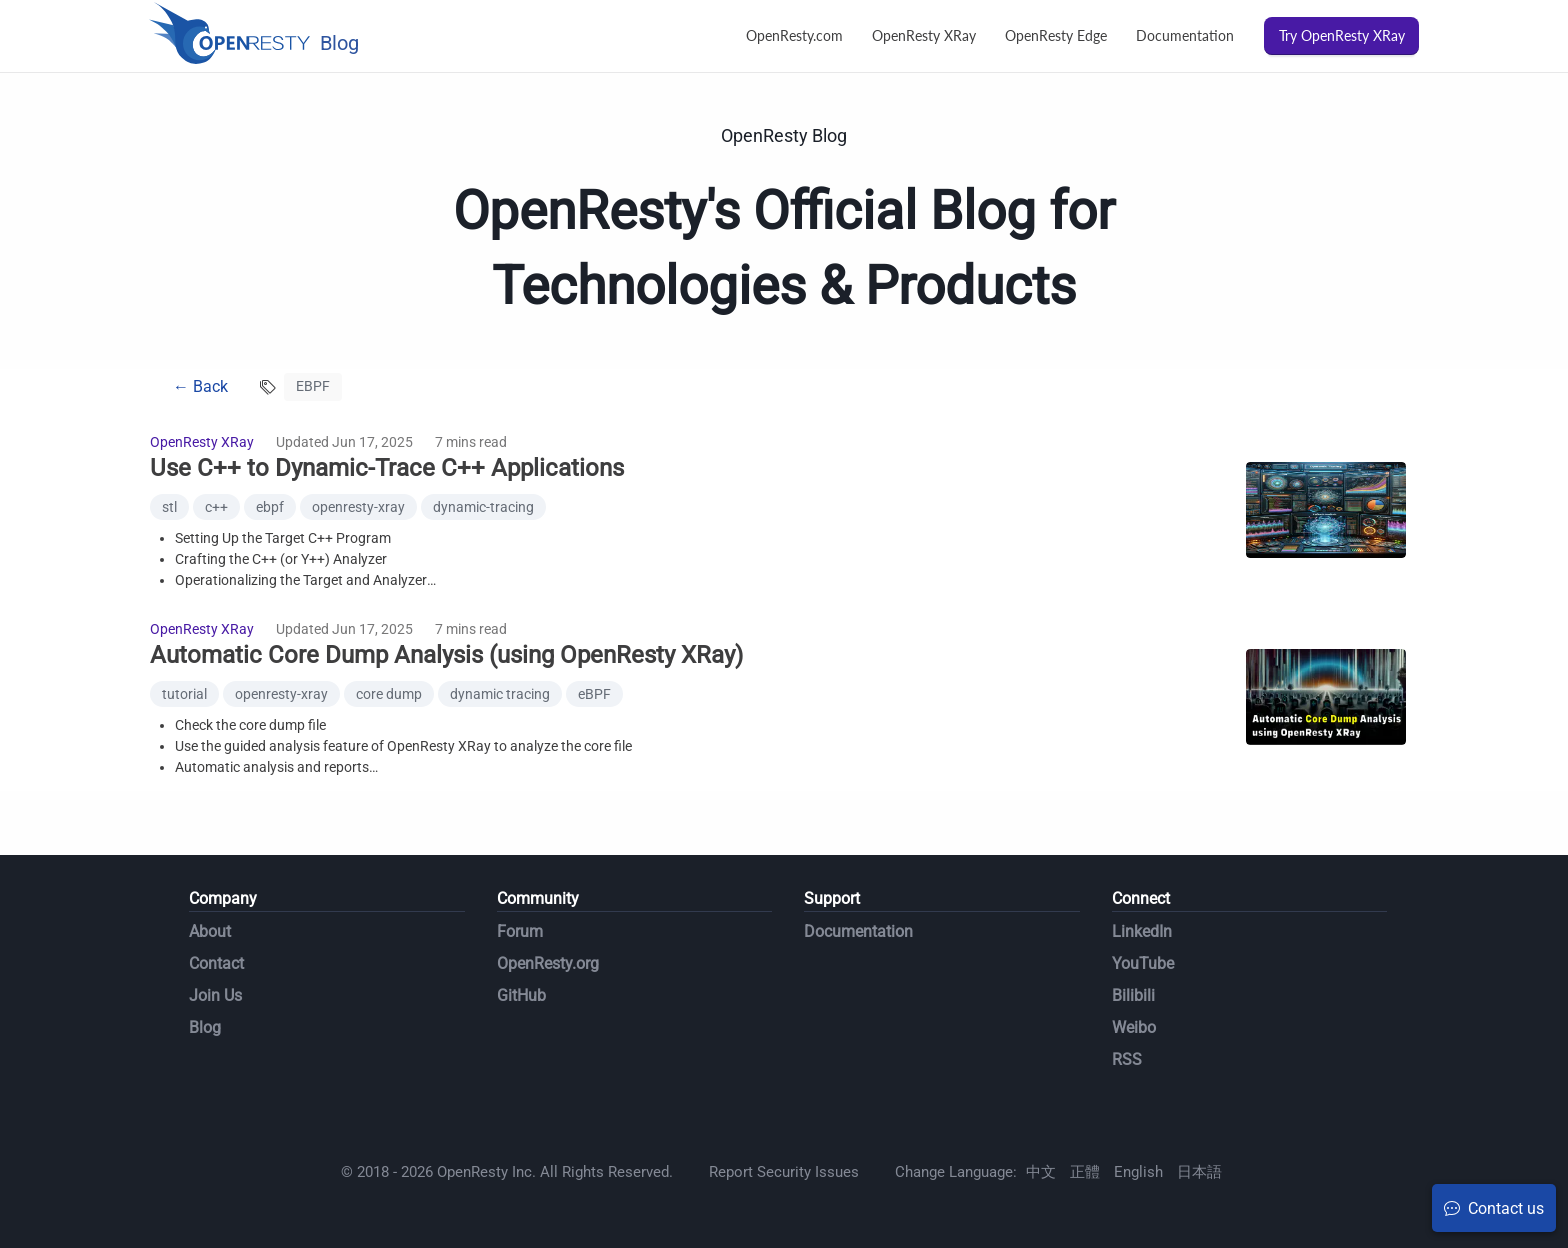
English (1138, 1172)
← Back (200, 386)
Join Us (215, 995)
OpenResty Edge (1056, 35)
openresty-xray (358, 507)
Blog (205, 1027)
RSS (1127, 1059)
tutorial (184, 694)
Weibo (1134, 1027)
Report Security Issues (784, 1172)
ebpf (270, 507)
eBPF (594, 694)
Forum (520, 931)
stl (169, 507)
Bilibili (1133, 995)
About (210, 931)
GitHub (521, 995)
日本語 (1199, 1172)
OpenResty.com (794, 35)
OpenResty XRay (924, 35)
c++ (216, 507)
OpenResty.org (548, 963)
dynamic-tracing (483, 507)
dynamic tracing (500, 694)
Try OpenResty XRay (1342, 35)
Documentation (1185, 35)
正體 (1085, 1172)
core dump (389, 694)
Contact (216, 963)
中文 (1041, 1172)
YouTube (1143, 963)
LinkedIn (1142, 931)
